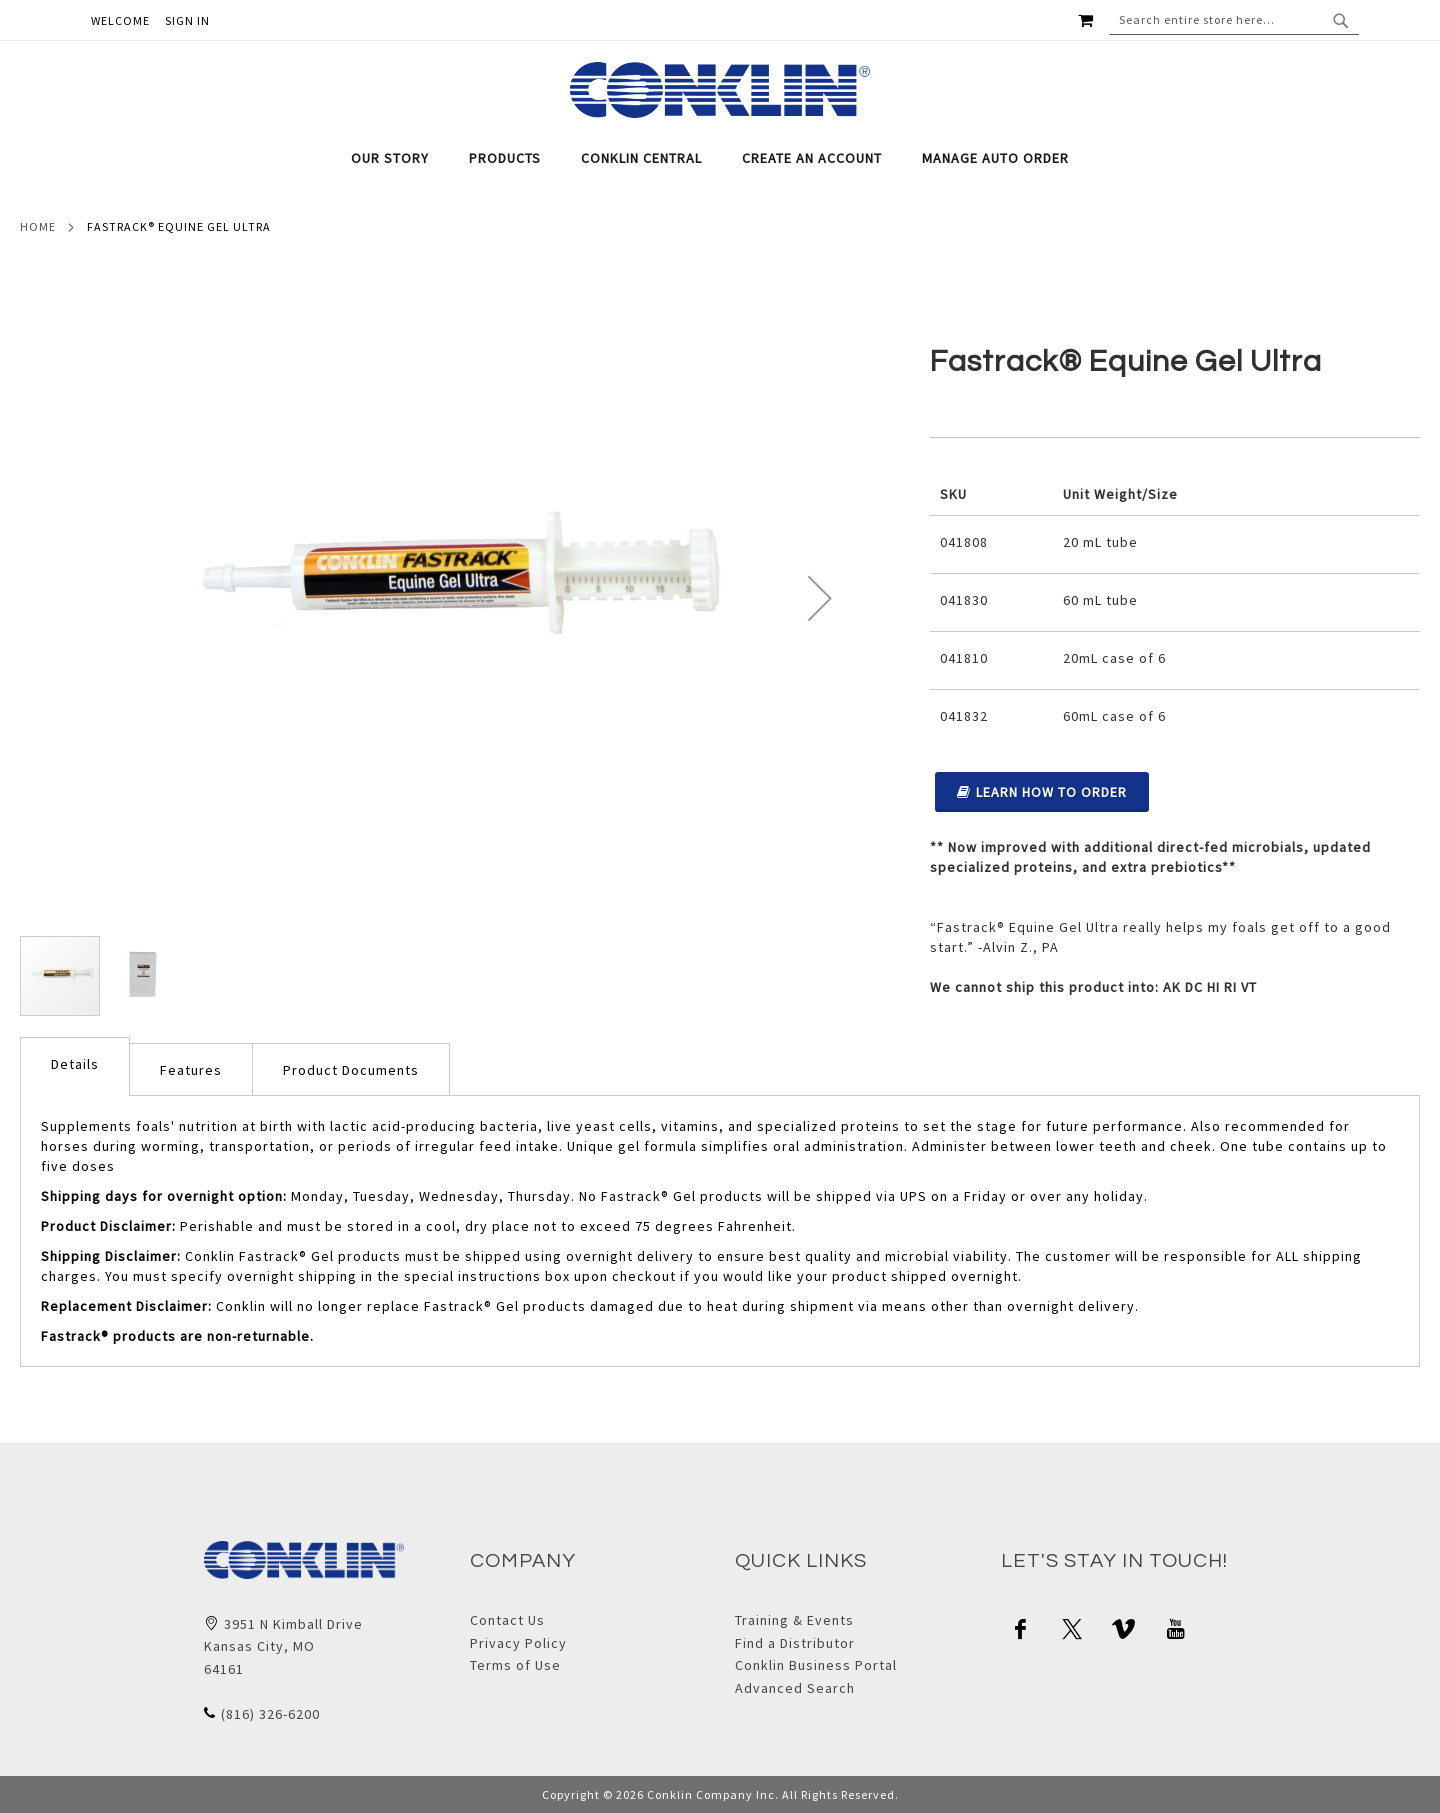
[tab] (720, 158)
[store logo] (720, 90)
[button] (820, 598)
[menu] (720, 158)
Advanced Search (795, 1688)
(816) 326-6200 (270, 1714)
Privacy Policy (518, 1643)
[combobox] (1234, 20)
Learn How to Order (1042, 792)
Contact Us (507, 1620)
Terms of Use (515, 1665)
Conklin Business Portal (816, 1665)
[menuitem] (400, 158)
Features (191, 1070)
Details (75, 1064)
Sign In (187, 20)
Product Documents (351, 1070)
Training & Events (794, 1620)
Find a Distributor (795, 1643)
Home (38, 226)
